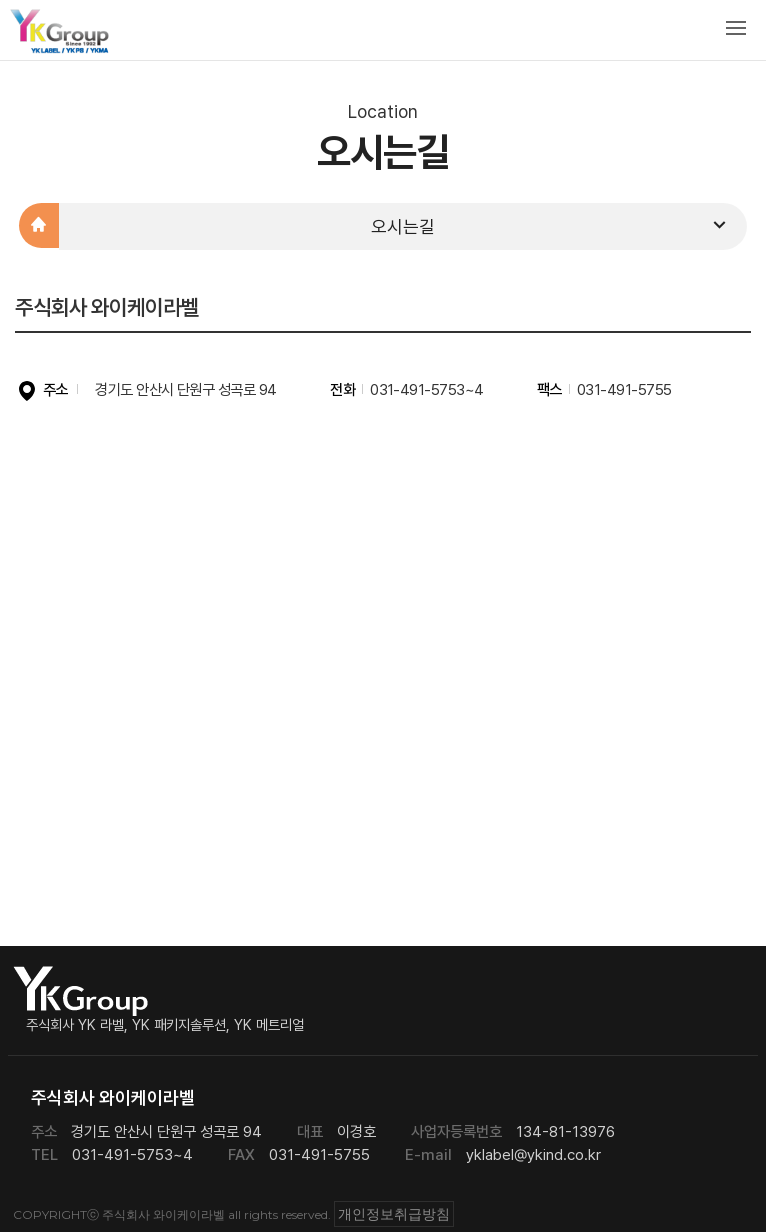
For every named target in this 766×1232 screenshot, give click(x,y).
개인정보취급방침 (394, 1214)
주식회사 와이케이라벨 (60, 35)
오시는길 (551, 226)
